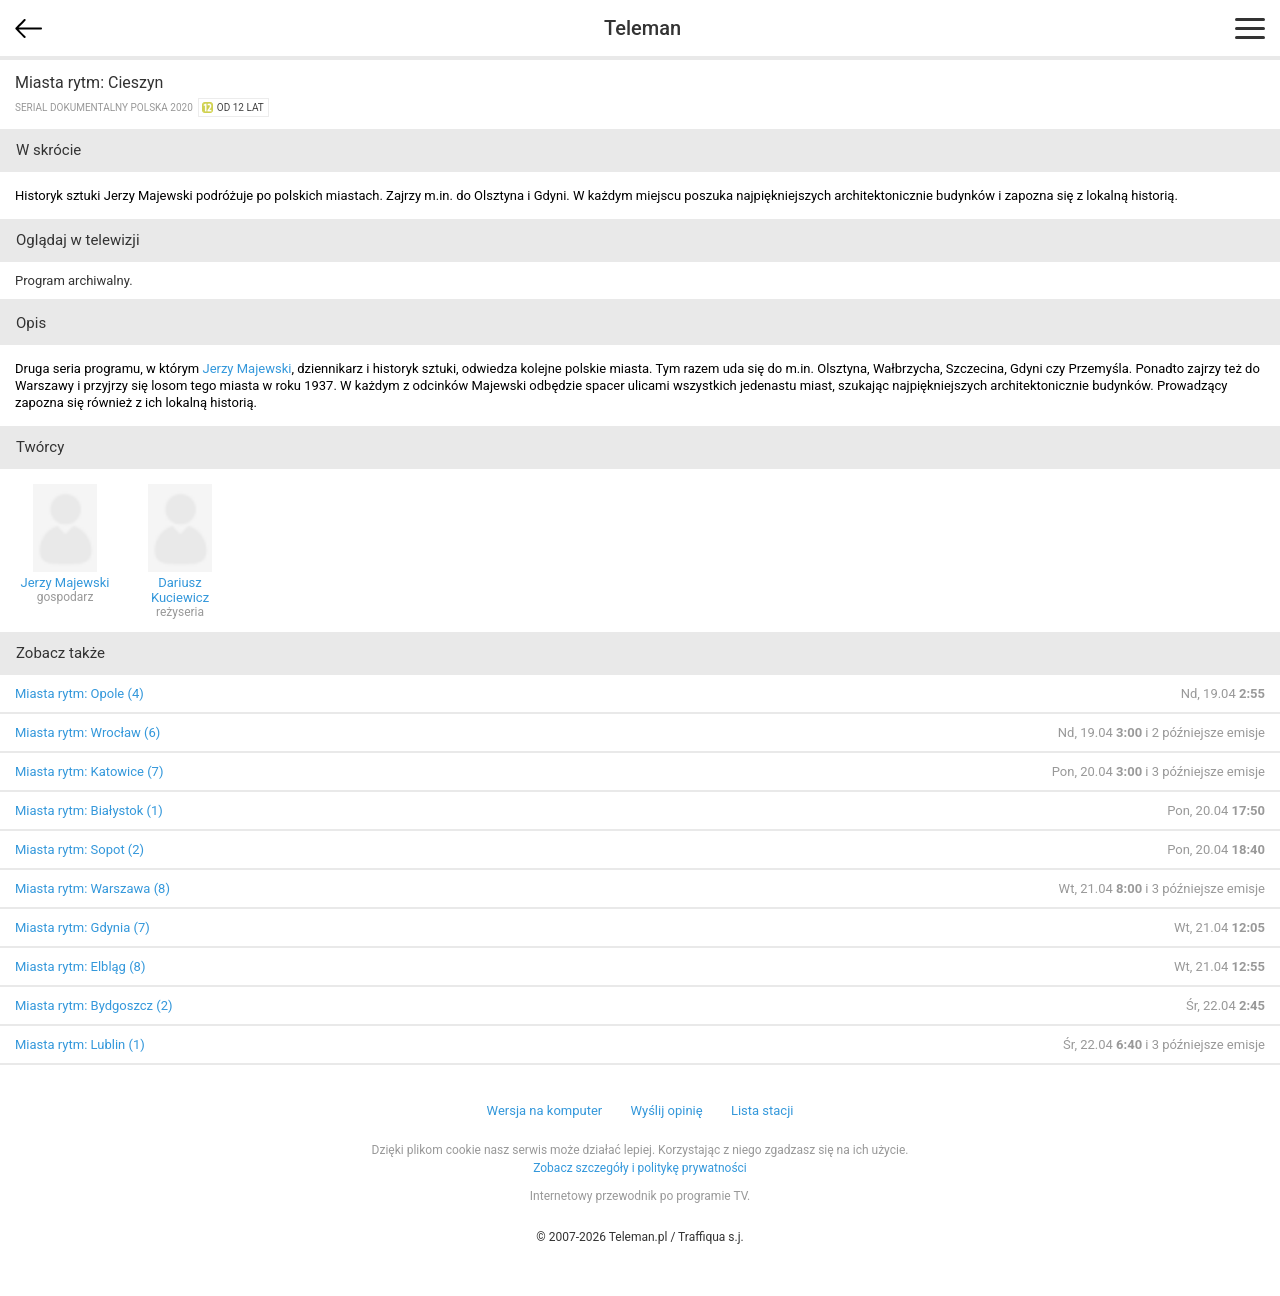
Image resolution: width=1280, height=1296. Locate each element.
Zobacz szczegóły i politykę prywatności (640, 1168)
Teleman (642, 28)
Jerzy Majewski (246, 368)
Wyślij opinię (666, 1110)
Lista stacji (762, 1110)
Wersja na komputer (545, 1110)
